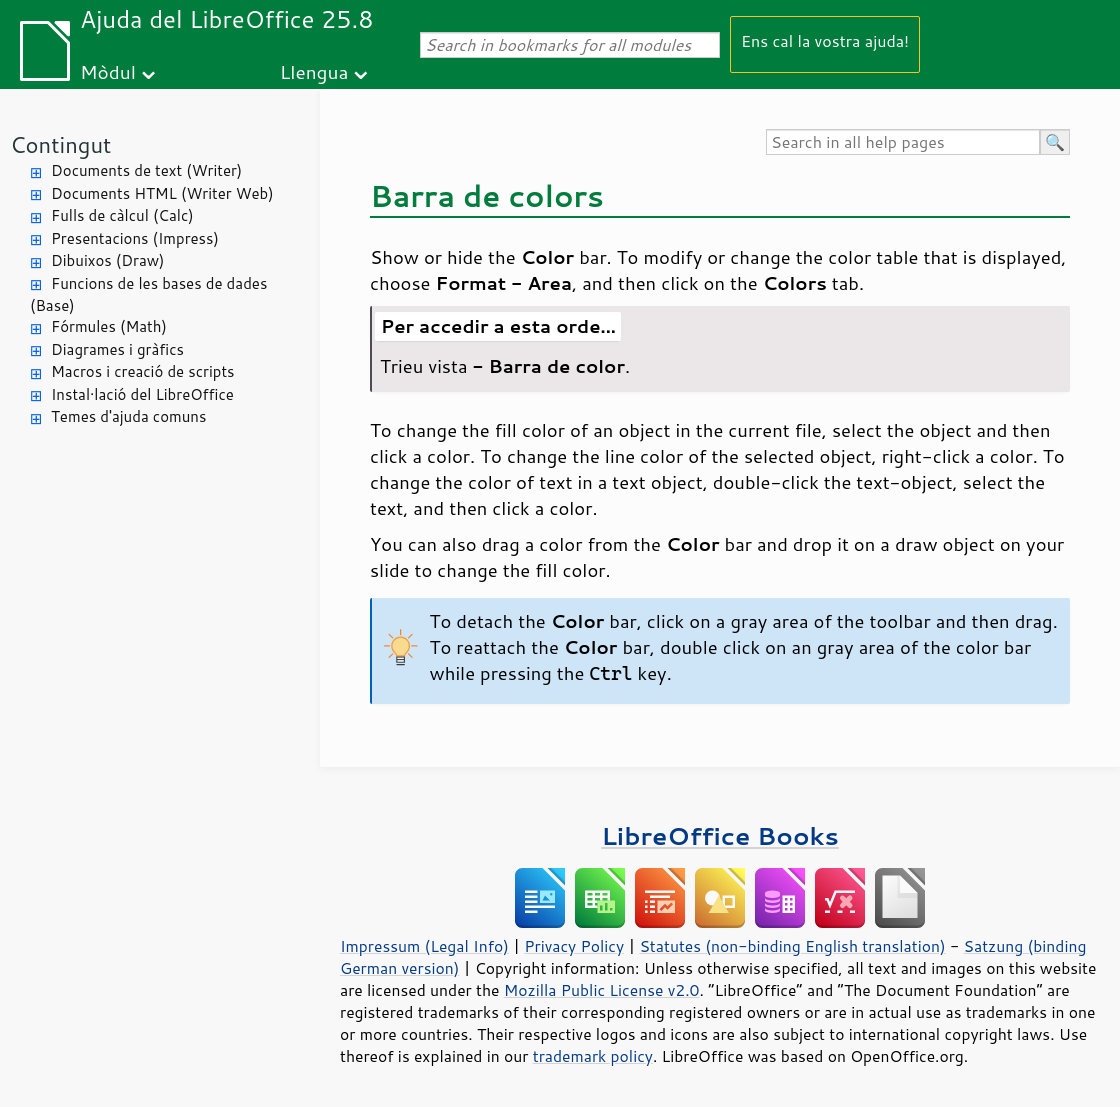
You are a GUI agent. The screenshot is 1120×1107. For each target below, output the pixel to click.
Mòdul (108, 71)
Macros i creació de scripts (143, 371)
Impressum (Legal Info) (424, 946)
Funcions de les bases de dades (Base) (148, 295)
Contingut (60, 144)
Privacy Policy (574, 946)
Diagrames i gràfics (117, 349)
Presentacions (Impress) (135, 238)
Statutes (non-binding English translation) (792, 946)
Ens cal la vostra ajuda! (825, 40)
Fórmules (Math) (109, 326)
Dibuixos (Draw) (107, 260)
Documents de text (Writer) (146, 170)
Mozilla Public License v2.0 (602, 990)
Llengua (314, 71)
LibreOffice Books (720, 835)
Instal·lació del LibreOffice (142, 394)
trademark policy (593, 1056)
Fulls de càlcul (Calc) (122, 215)
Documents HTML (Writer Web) (162, 193)
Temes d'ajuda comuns (128, 416)
